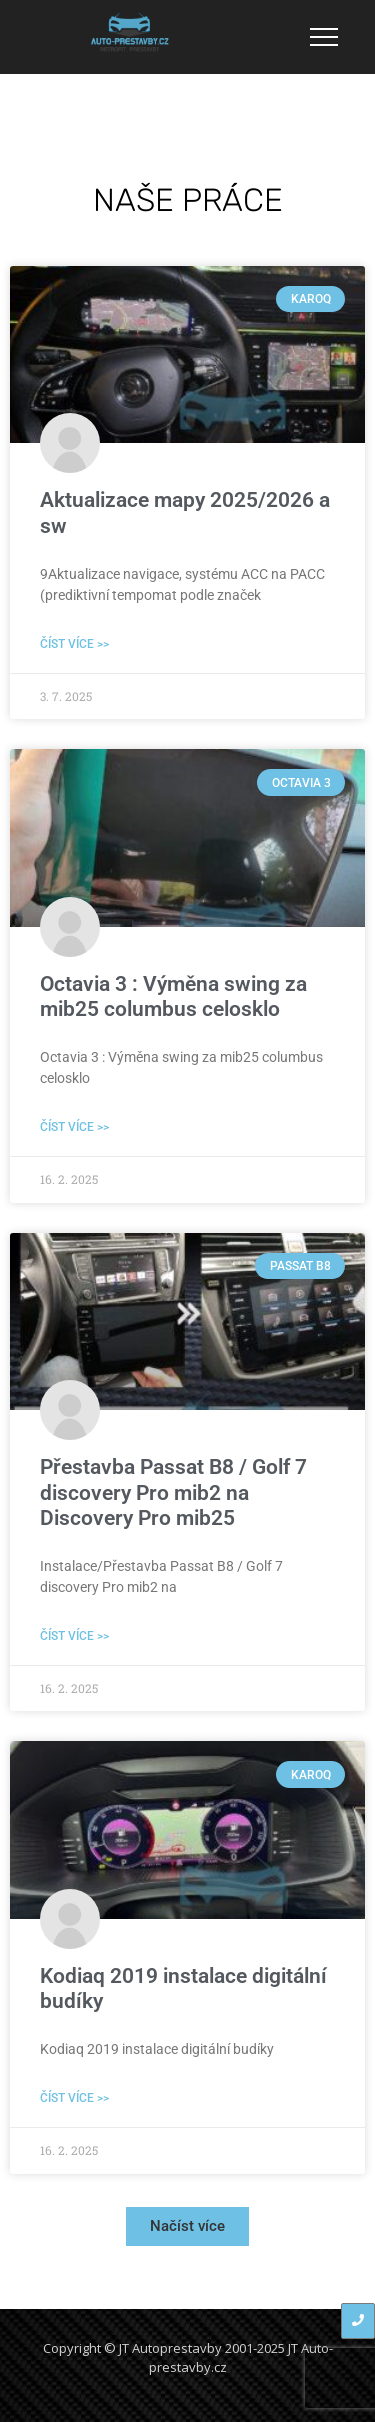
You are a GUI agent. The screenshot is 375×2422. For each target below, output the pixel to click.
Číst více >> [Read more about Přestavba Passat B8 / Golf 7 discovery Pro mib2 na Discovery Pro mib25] (74, 1636)
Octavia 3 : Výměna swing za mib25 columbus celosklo (173, 996)
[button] (187, 2226)
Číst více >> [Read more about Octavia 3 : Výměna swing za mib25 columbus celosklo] (74, 1127)
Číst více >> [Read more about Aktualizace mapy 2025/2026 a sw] (74, 644)
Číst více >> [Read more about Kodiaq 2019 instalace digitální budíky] (74, 2098)
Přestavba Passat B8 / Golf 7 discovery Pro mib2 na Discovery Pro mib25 (173, 1492)
